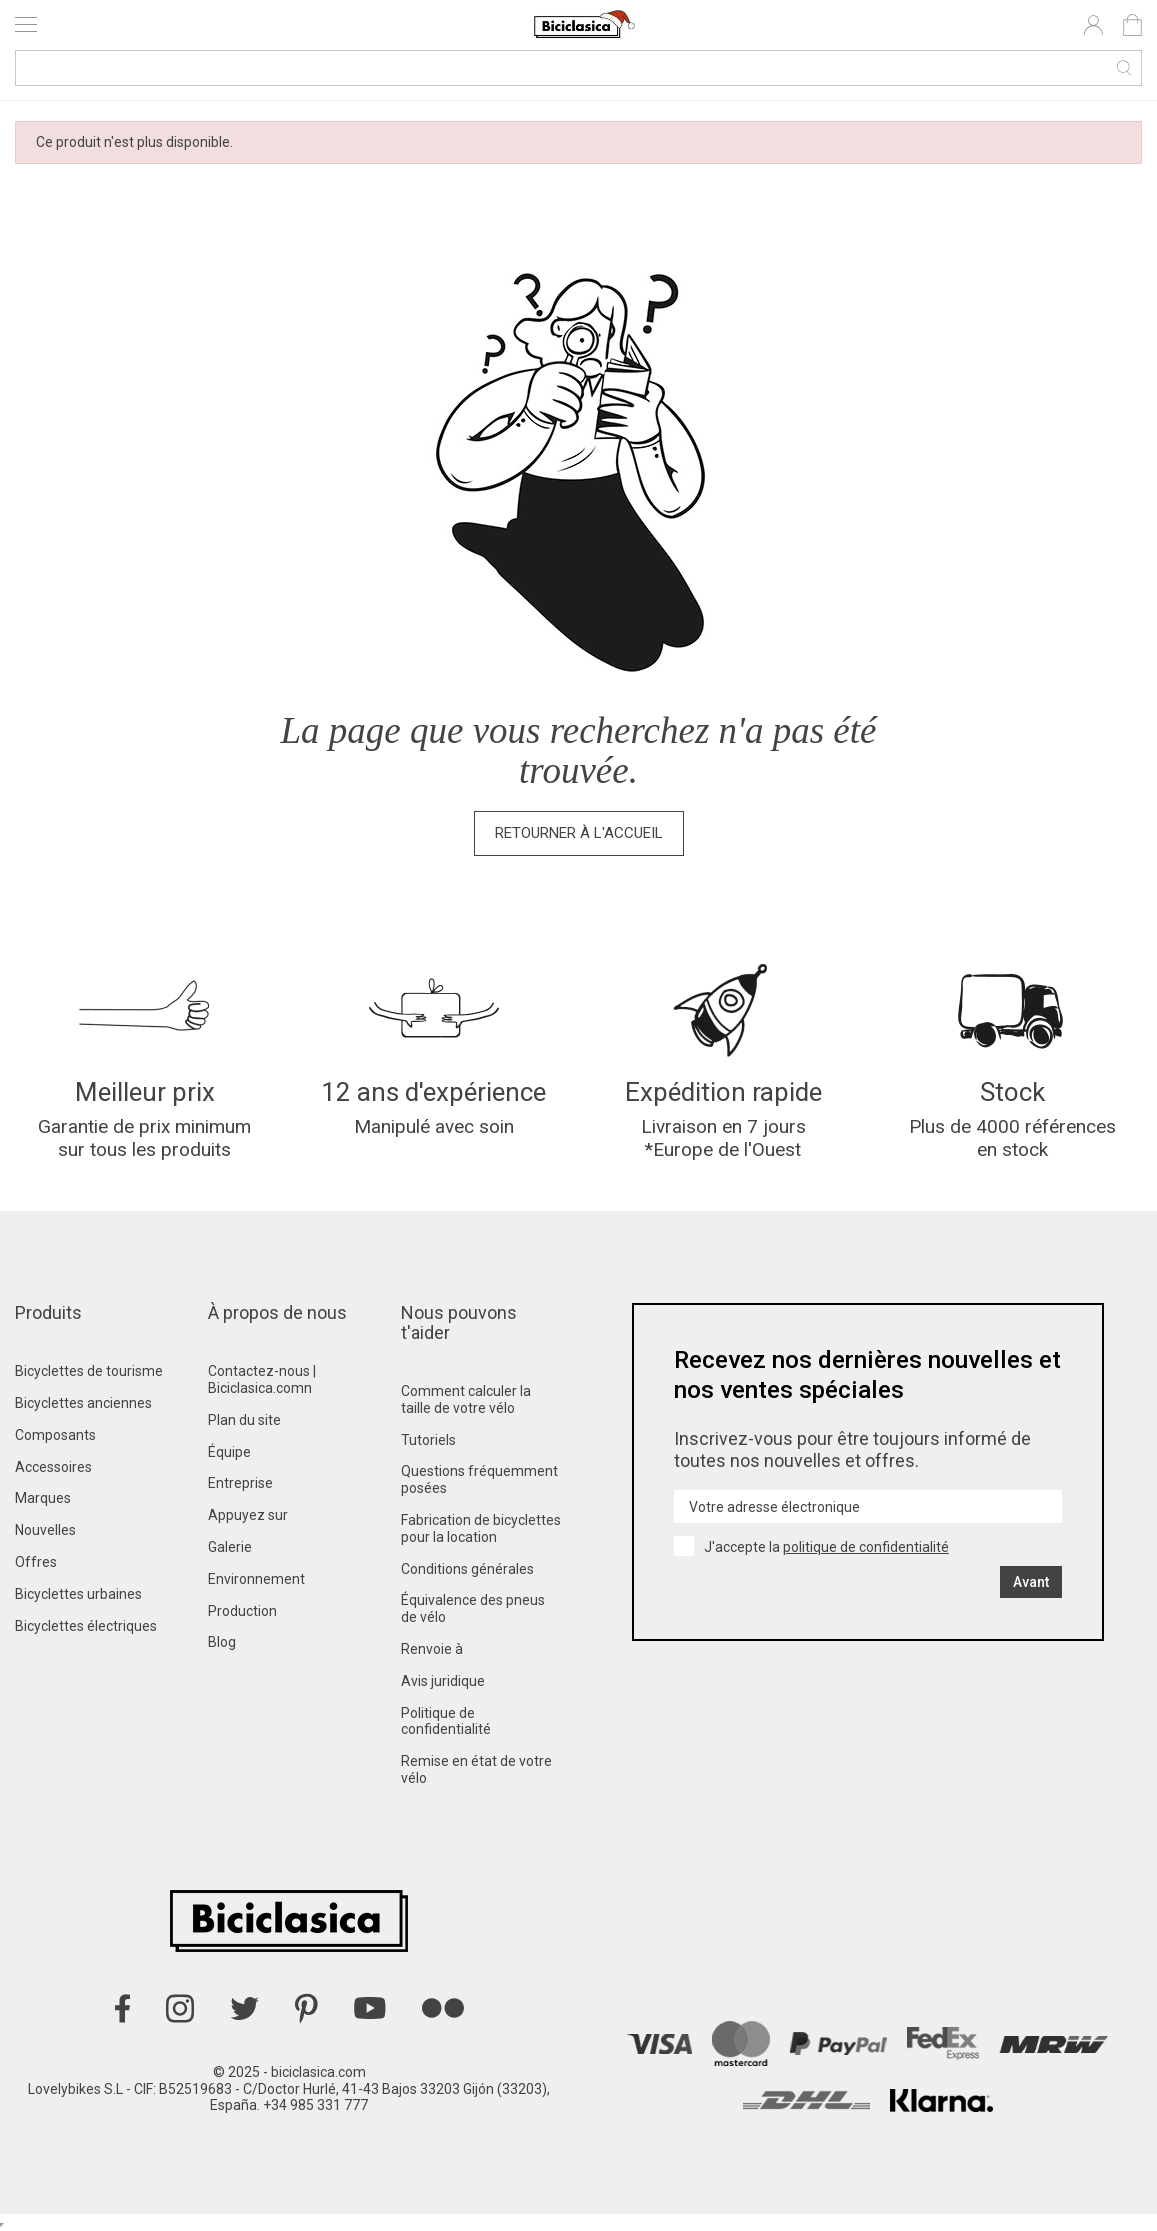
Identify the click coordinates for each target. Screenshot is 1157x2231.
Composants (55, 1435)
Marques (43, 1498)
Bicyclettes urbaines (78, 1594)
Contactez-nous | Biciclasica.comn (262, 1379)
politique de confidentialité (866, 1547)
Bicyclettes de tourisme (89, 1371)
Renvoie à (432, 1649)
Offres (36, 1562)
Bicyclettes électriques (86, 1626)
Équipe (229, 1452)
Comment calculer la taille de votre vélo (466, 1399)
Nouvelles (45, 1530)
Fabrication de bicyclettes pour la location (481, 1528)
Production (242, 1611)
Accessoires (53, 1467)
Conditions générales (467, 1569)
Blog (222, 1642)
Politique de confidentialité (446, 1721)
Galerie (230, 1547)
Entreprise (240, 1483)
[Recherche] (578, 68)
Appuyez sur (248, 1515)
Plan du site (244, 1420)
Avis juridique (443, 1681)
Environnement (256, 1579)
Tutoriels (428, 1440)
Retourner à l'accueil (579, 833)
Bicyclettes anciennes (83, 1403)
